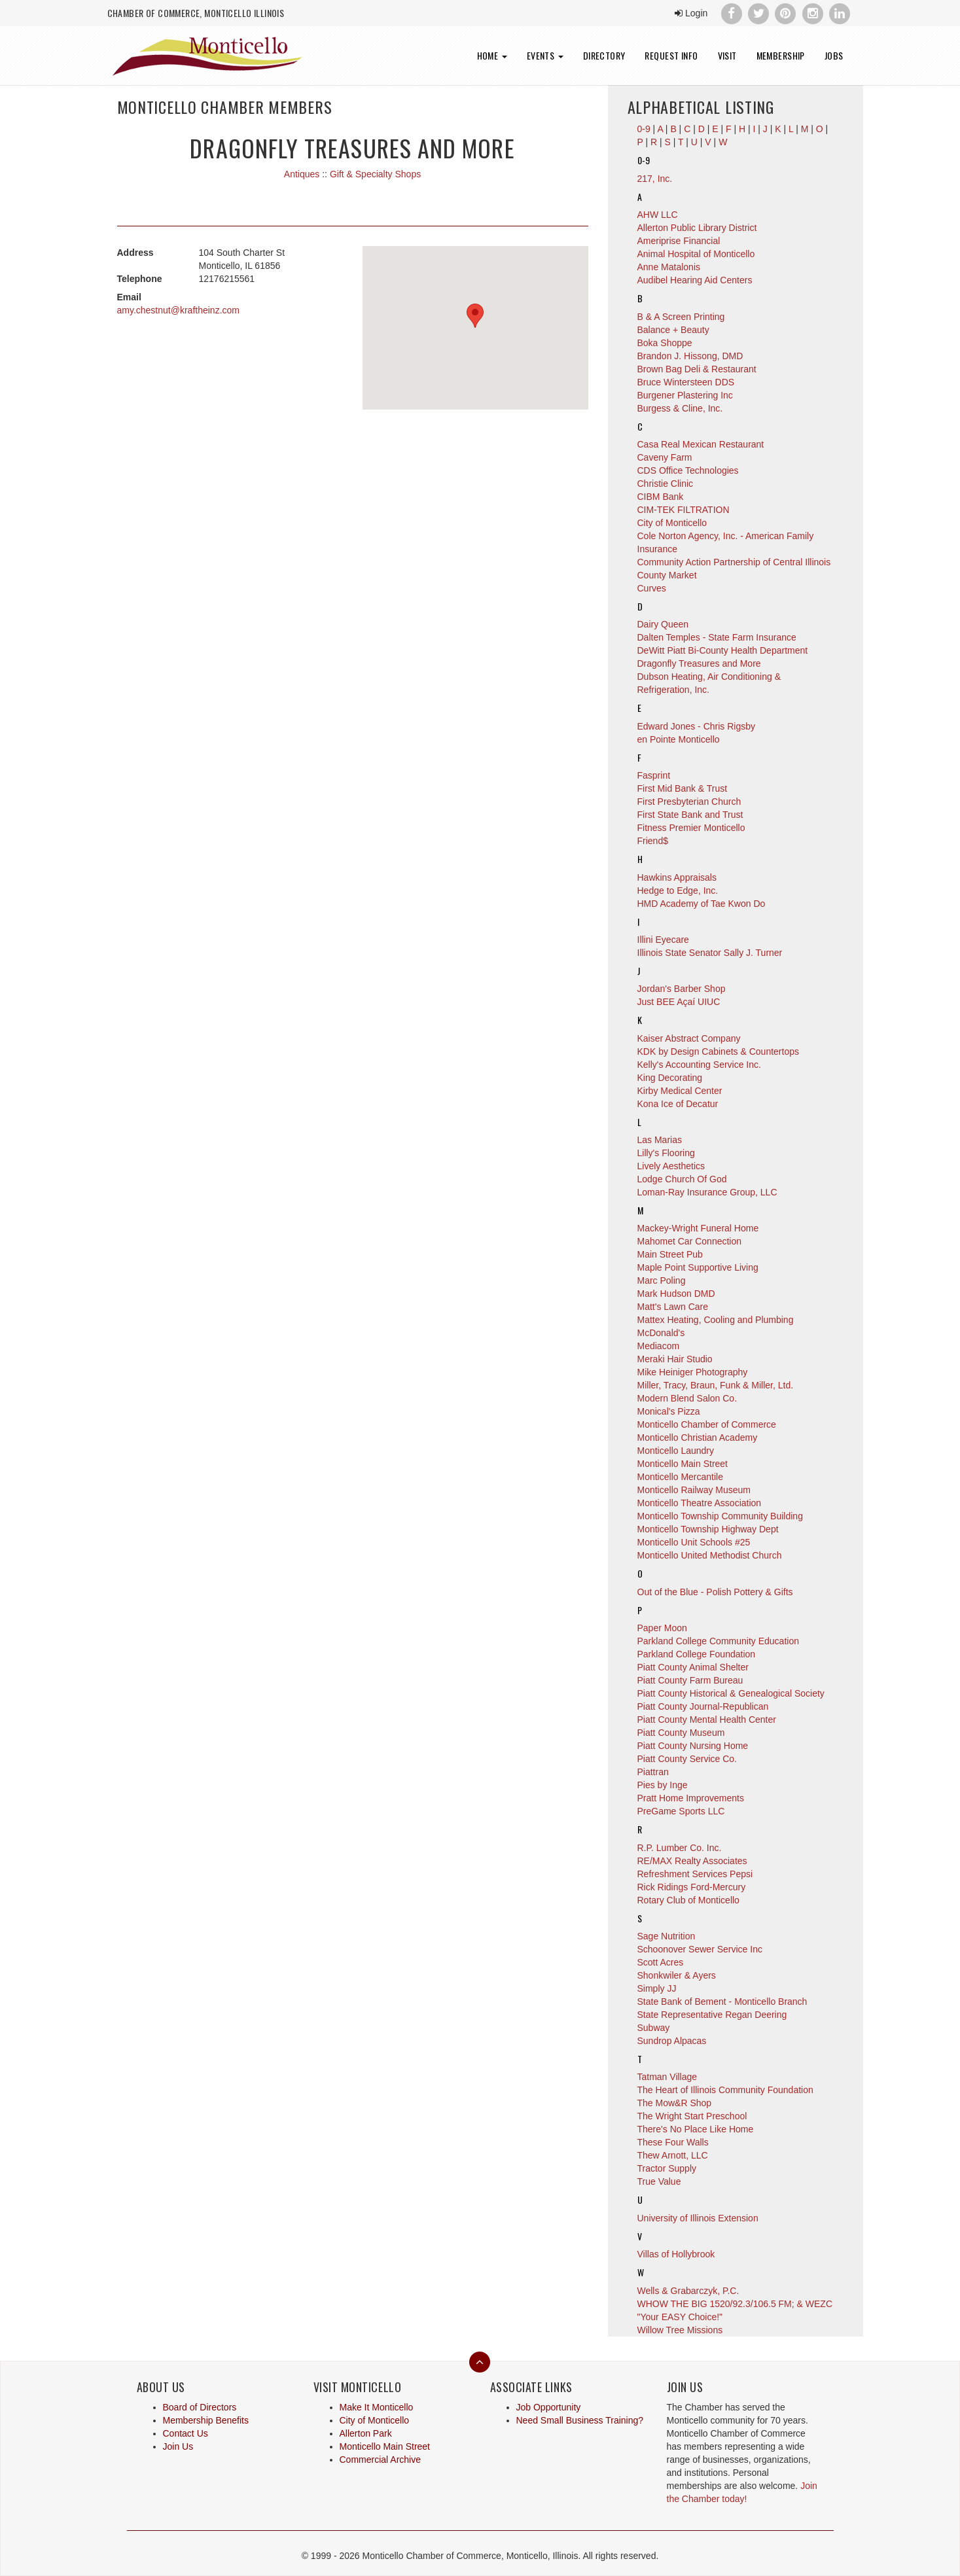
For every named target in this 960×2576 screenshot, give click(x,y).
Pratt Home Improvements (690, 1798)
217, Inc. (655, 178)
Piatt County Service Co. (687, 1759)
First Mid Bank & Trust (682, 788)
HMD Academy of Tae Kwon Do (701, 903)
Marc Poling (661, 1280)
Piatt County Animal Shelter (693, 1667)
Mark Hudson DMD (676, 1293)
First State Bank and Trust (690, 814)
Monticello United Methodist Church (709, 1555)
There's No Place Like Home (695, 2129)
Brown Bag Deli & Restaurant (696, 369)
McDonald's (661, 1333)
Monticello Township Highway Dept (708, 1529)
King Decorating (670, 1077)
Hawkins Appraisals (677, 877)
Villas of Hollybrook (676, 2254)
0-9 (643, 160)
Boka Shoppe (664, 343)
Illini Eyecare (663, 939)
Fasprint (654, 775)
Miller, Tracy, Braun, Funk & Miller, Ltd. (715, 1385)
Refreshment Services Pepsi (695, 1874)
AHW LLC (657, 214)
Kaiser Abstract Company (689, 1038)
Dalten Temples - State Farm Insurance (716, 637)
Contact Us (185, 2433)
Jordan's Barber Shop (681, 988)
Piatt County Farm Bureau (690, 1680)
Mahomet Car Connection (689, 1241)
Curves (651, 588)
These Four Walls (673, 2142)
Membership (780, 55)
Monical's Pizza (668, 1411)
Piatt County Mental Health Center (706, 1719)
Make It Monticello (377, 2407)
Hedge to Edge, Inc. (678, 890)
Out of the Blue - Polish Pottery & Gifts (715, 1592)
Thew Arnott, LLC (672, 2155)
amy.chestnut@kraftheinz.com (178, 310)
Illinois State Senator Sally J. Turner (710, 952)
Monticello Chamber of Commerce (706, 1424)
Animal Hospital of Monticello (696, 254)
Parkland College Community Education (718, 1641)
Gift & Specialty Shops (375, 174)
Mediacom (658, 1346)
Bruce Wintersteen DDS (686, 382)
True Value (659, 2181)
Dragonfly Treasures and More (699, 663)
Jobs (834, 55)
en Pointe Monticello (678, 739)
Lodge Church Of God (682, 1179)
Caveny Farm (664, 457)
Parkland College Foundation (696, 1654)
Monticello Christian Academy (697, 1437)
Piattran (653, 1772)
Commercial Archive (380, 2459)
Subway (653, 2027)
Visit (727, 55)
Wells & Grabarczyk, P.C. (688, 2290)
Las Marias (659, 1140)
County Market (667, 575)
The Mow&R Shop (674, 2103)
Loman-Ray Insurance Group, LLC (707, 1192)
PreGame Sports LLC (681, 1811)
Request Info (671, 55)
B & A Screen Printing (681, 316)
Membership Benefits (206, 2420)
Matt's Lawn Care (673, 1306)
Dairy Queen (663, 624)
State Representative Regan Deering (712, 2014)
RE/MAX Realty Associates (692, 1861)
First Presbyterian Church (689, 801)
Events (545, 55)
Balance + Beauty (673, 330)
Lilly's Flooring (666, 1153)
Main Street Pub (670, 1254)
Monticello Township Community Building (720, 1516)
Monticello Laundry (676, 1450)
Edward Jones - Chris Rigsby (696, 726)
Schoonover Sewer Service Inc (699, 1949)
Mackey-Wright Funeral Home (698, 1228)
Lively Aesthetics (671, 1166)
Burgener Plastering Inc (685, 395)
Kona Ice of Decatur (678, 1104)
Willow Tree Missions (680, 2330)
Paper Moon (662, 1628)
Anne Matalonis (669, 267)
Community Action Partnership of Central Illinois (734, 562)
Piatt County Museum (681, 1732)
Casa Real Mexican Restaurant (700, 444)
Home (492, 55)
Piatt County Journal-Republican (703, 1706)
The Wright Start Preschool (692, 2116)
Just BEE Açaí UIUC (678, 1002)
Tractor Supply (667, 2168)
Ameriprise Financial (678, 241)
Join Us (178, 2446)
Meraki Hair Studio (675, 1359)
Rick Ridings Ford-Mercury (691, 1887)
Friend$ (652, 841)
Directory (604, 55)
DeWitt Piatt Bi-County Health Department (722, 650)
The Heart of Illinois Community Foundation (725, 2090)
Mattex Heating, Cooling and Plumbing (715, 1319)
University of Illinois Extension (697, 2218)
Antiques (301, 174)
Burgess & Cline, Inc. (680, 408)
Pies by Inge (662, 1785)
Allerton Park (366, 2433)
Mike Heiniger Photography (692, 1372)
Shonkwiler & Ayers (676, 1975)
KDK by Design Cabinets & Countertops (718, 1051)
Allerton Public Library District (697, 227)
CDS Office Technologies (688, 470)
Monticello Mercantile (680, 1477)
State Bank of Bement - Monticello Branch (722, 2001)
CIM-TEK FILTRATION (683, 509)
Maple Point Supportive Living (697, 1267)
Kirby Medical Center (679, 1090)
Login (691, 13)
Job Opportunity (548, 2407)
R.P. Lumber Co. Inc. (679, 1848)
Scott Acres (660, 1962)
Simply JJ (657, 1988)
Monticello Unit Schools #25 (694, 1542)
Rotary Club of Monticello (688, 1900)
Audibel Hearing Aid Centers (695, 280)
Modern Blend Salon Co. (687, 1398)
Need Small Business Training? (580, 2420)
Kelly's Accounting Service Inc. (699, 1064)
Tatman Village (667, 2077)
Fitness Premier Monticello (691, 827)
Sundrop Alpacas (672, 2041)
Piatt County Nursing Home (693, 1745)
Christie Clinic (665, 483)
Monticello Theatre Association (699, 1503)
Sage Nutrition (666, 1936)
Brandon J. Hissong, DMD (690, 356)
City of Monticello (672, 523)
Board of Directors (200, 2407)
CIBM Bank (660, 496)
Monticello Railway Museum (694, 1490)
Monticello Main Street (682, 1463)
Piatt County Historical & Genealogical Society (731, 1693)
